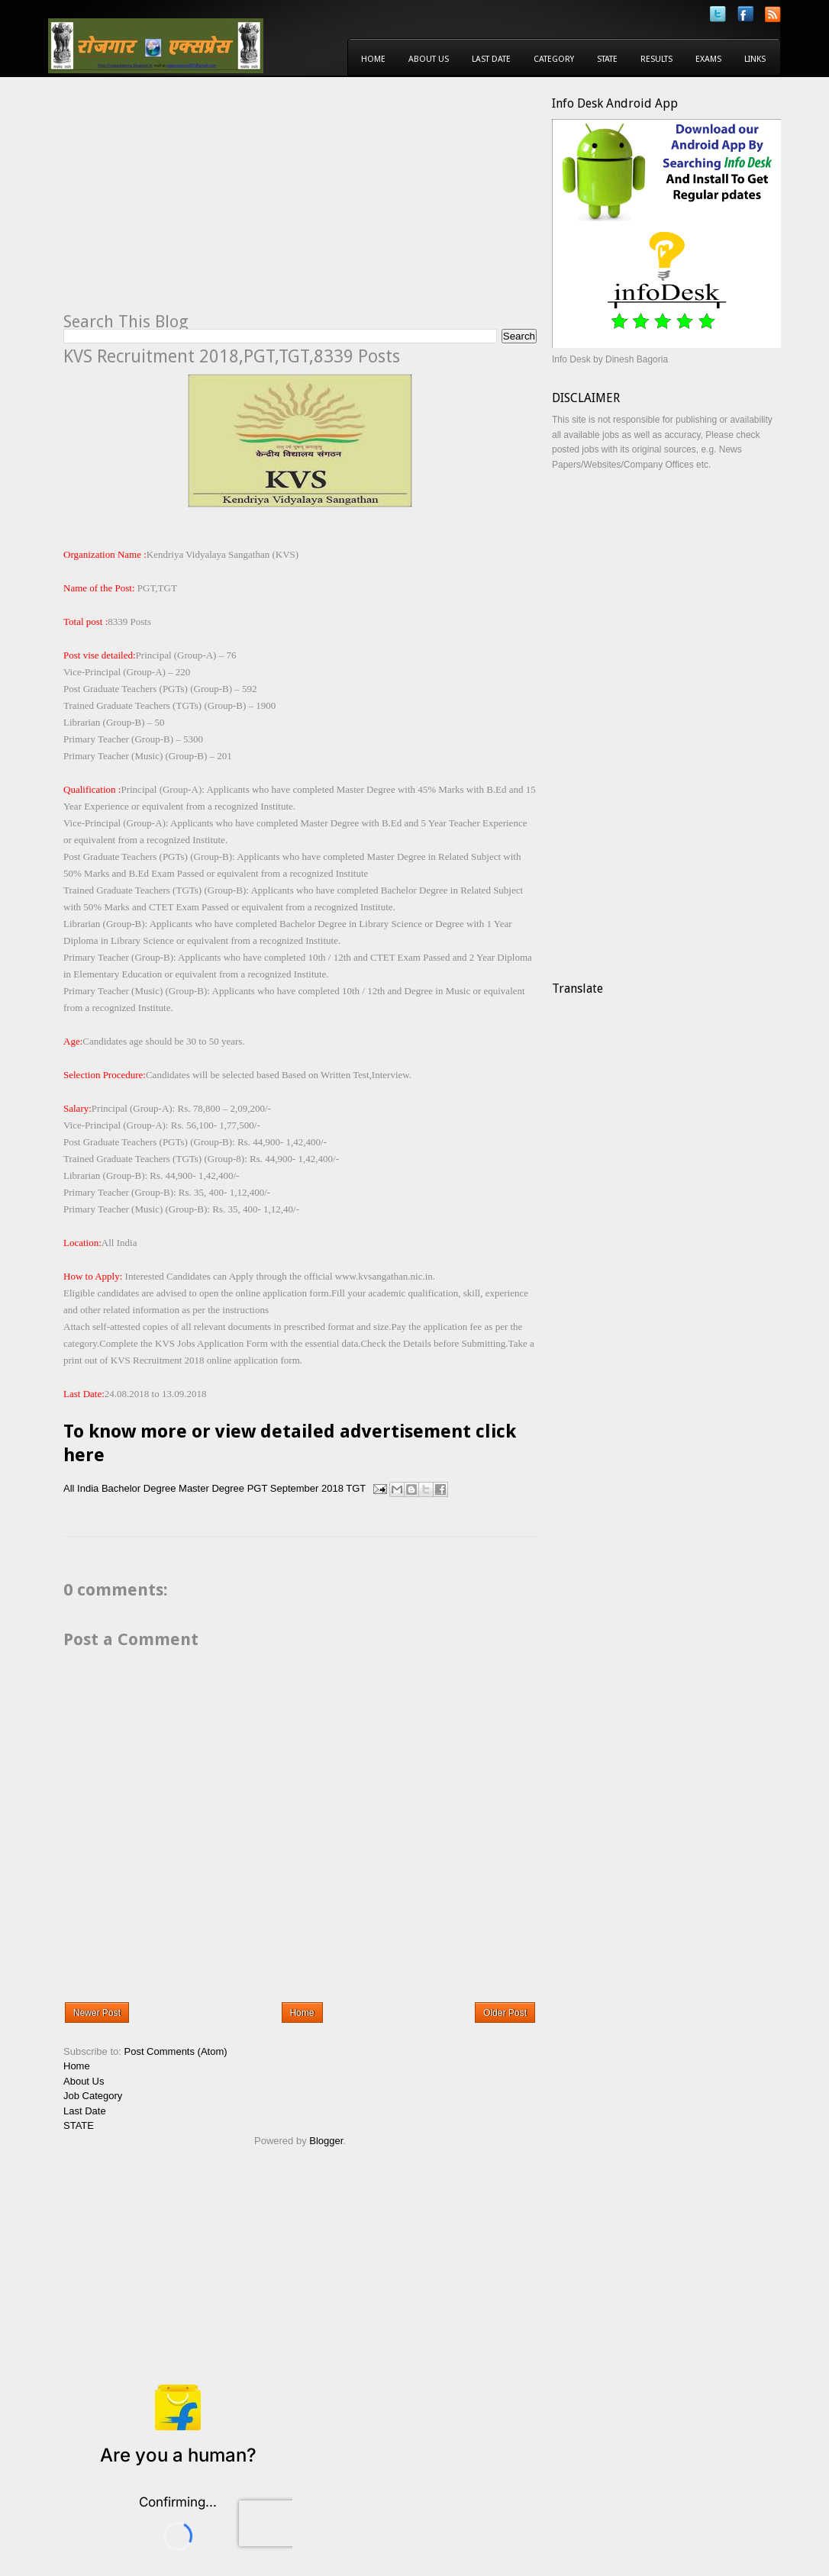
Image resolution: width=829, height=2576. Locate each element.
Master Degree (211, 1488)
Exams (708, 59)
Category (554, 59)
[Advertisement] (191, 203)
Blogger (326, 2140)
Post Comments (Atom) (175, 2051)
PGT (257, 1488)
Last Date (491, 59)
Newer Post (97, 2013)
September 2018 (307, 1488)
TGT (356, 1488)
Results (656, 59)
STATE (78, 2125)
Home (373, 59)
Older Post (505, 2013)
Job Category (92, 2095)
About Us (428, 59)
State (607, 59)
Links (755, 59)
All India (80, 1488)
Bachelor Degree (139, 1488)
